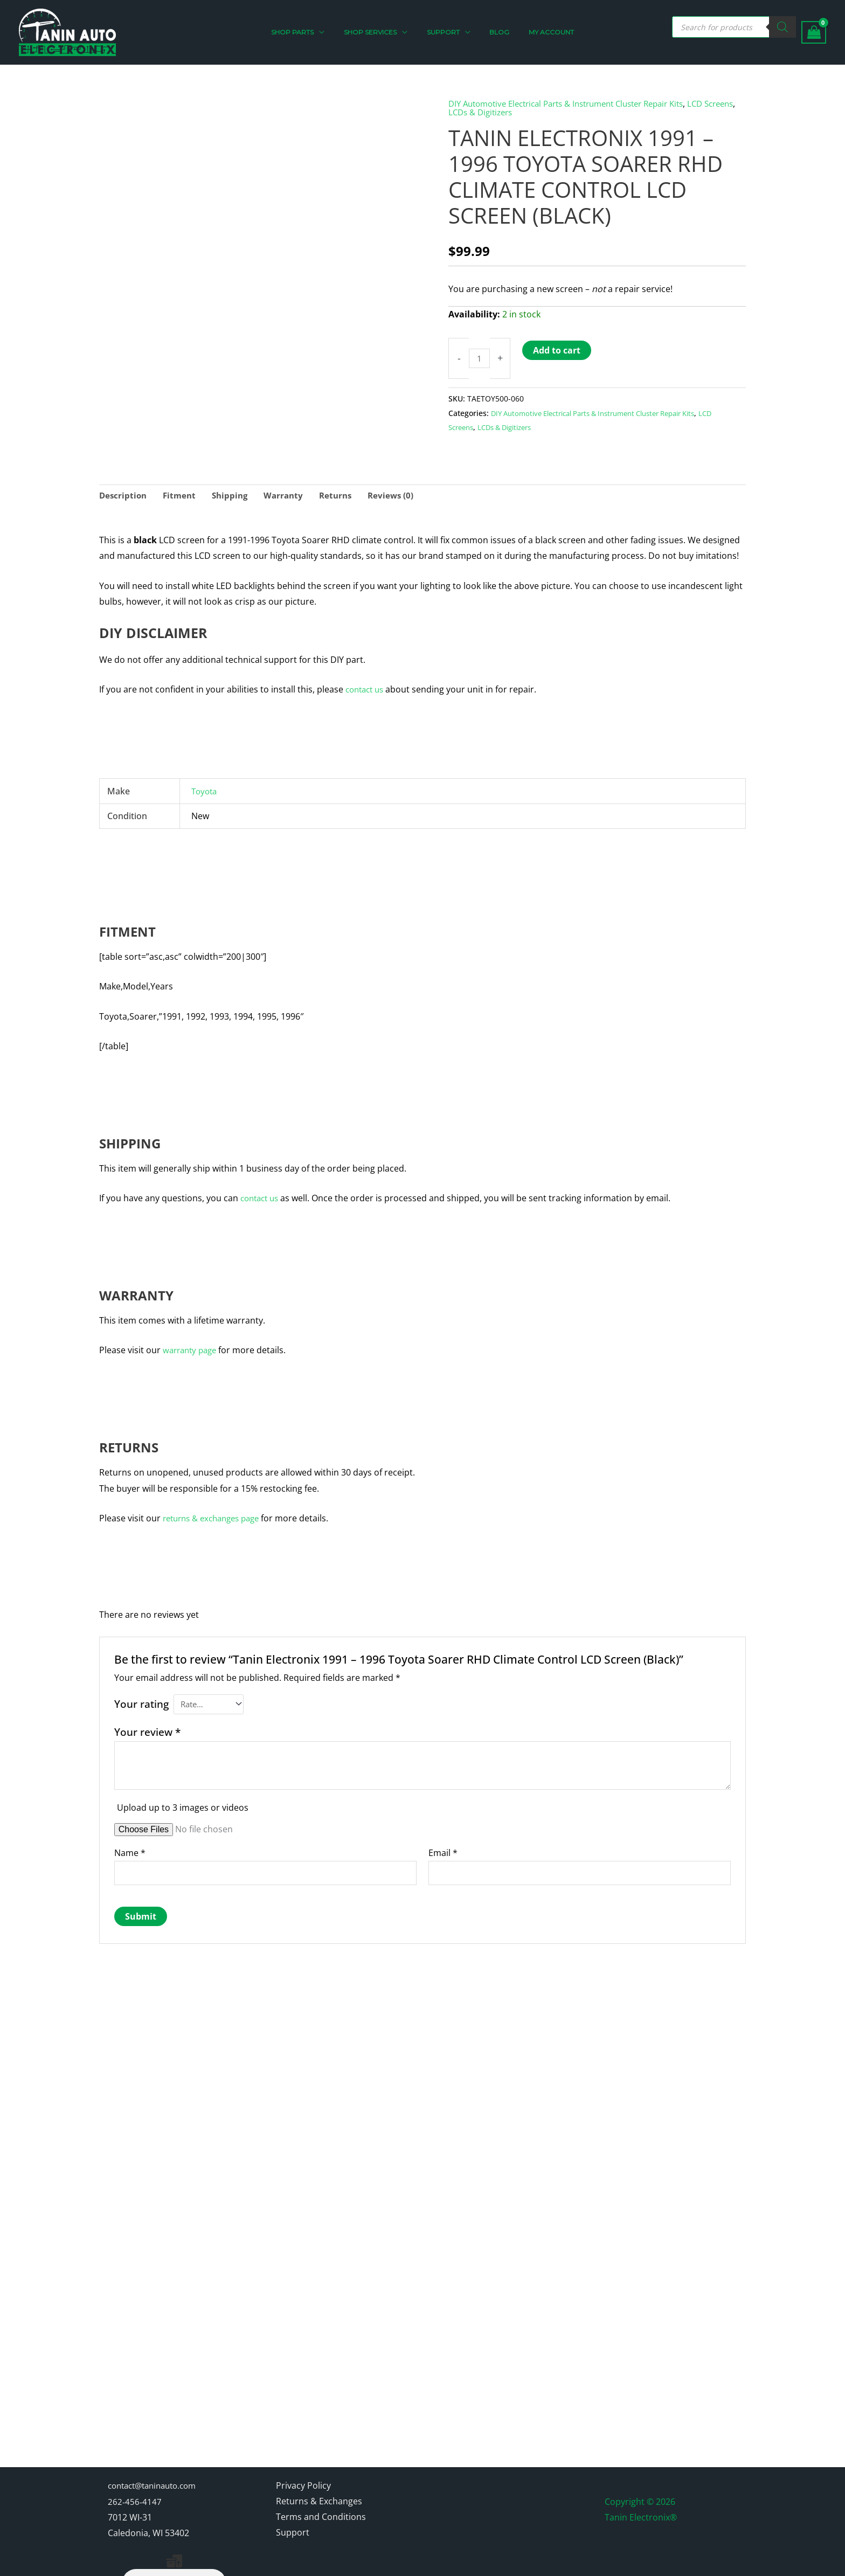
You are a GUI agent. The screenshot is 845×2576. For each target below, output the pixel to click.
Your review (147, 1726)
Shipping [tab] (234, 488)
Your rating (141, 1696)
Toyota (205, 784)
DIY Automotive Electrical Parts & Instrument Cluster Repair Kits (578, 103)
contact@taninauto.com (157, 2439)
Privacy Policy (303, 2439)
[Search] (782, 27)
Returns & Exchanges (319, 2455)
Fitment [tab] (182, 488)
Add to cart (558, 350)
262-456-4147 (135, 2455)
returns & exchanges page (216, 1511)
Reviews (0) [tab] (401, 488)
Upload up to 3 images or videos (182, 1802)
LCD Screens (470, 427)
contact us (366, 682)
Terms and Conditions (321, 2470)
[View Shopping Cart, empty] (813, 32)
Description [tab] (124, 488)
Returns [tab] (344, 488)
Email (443, 1847)
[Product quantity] (480, 358)
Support (292, 2486)
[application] (332, 32)
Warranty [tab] (289, 488)
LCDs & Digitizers (520, 112)
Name (130, 1847)
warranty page (192, 1343)
